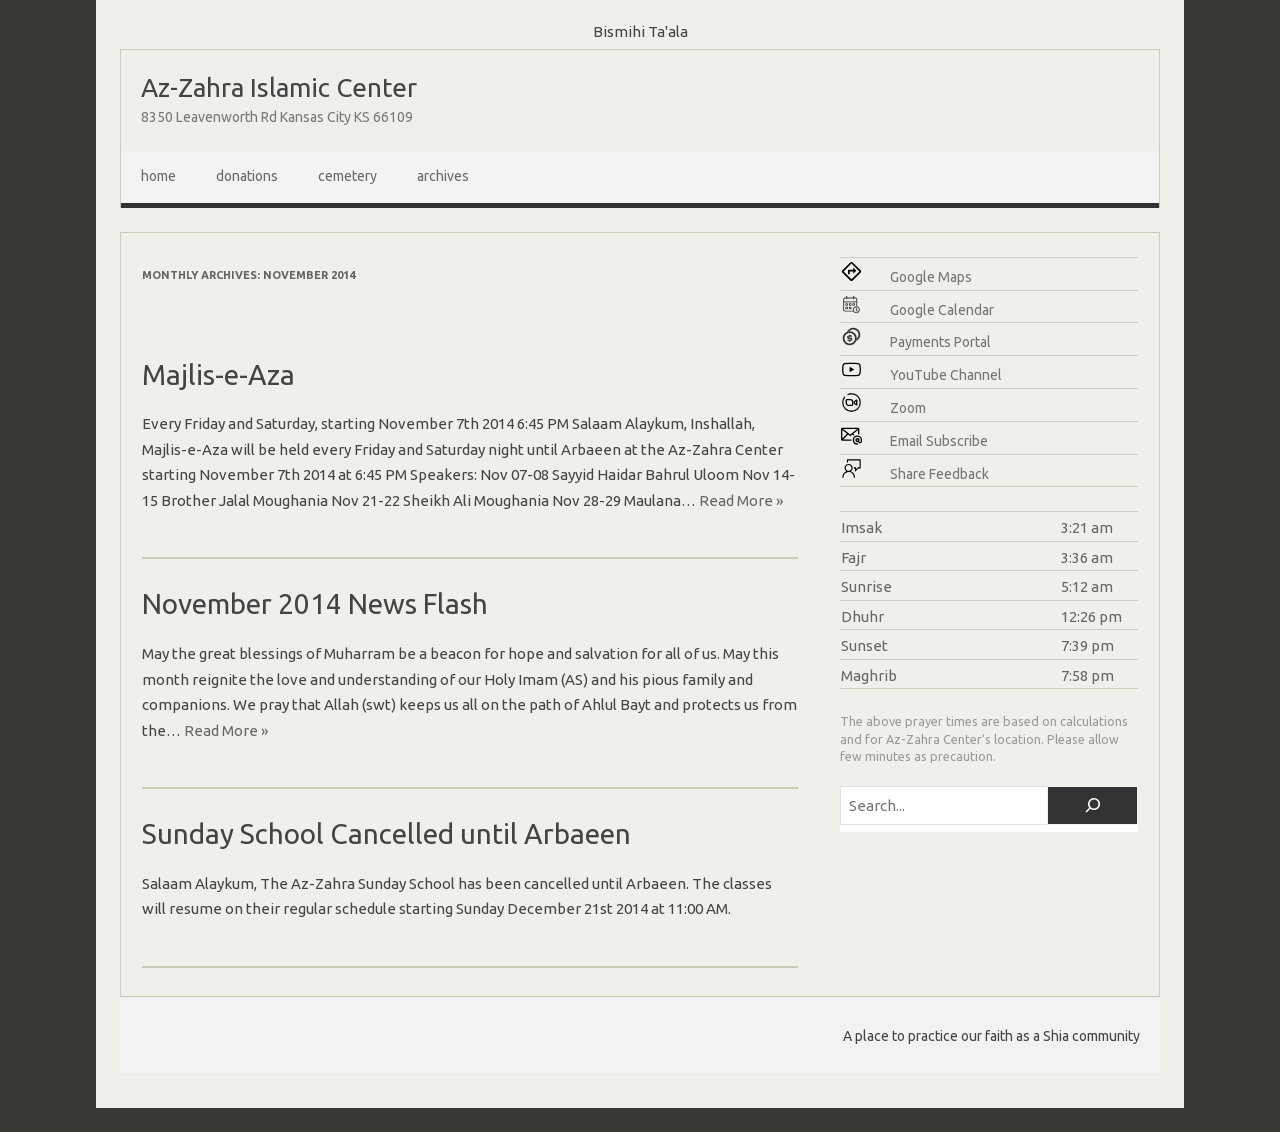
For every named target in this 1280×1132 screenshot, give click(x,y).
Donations (247, 176)
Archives (443, 176)
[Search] (1092, 805)
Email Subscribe (939, 441)
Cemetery (347, 176)
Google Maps (931, 277)
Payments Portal (940, 342)
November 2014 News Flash (315, 603)
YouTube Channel (946, 375)
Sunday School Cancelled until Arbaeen (386, 833)
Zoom (908, 408)
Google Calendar (942, 310)
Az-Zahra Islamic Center (279, 87)
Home (158, 176)
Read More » (741, 500)
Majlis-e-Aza (218, 374)
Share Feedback (939, 474)
